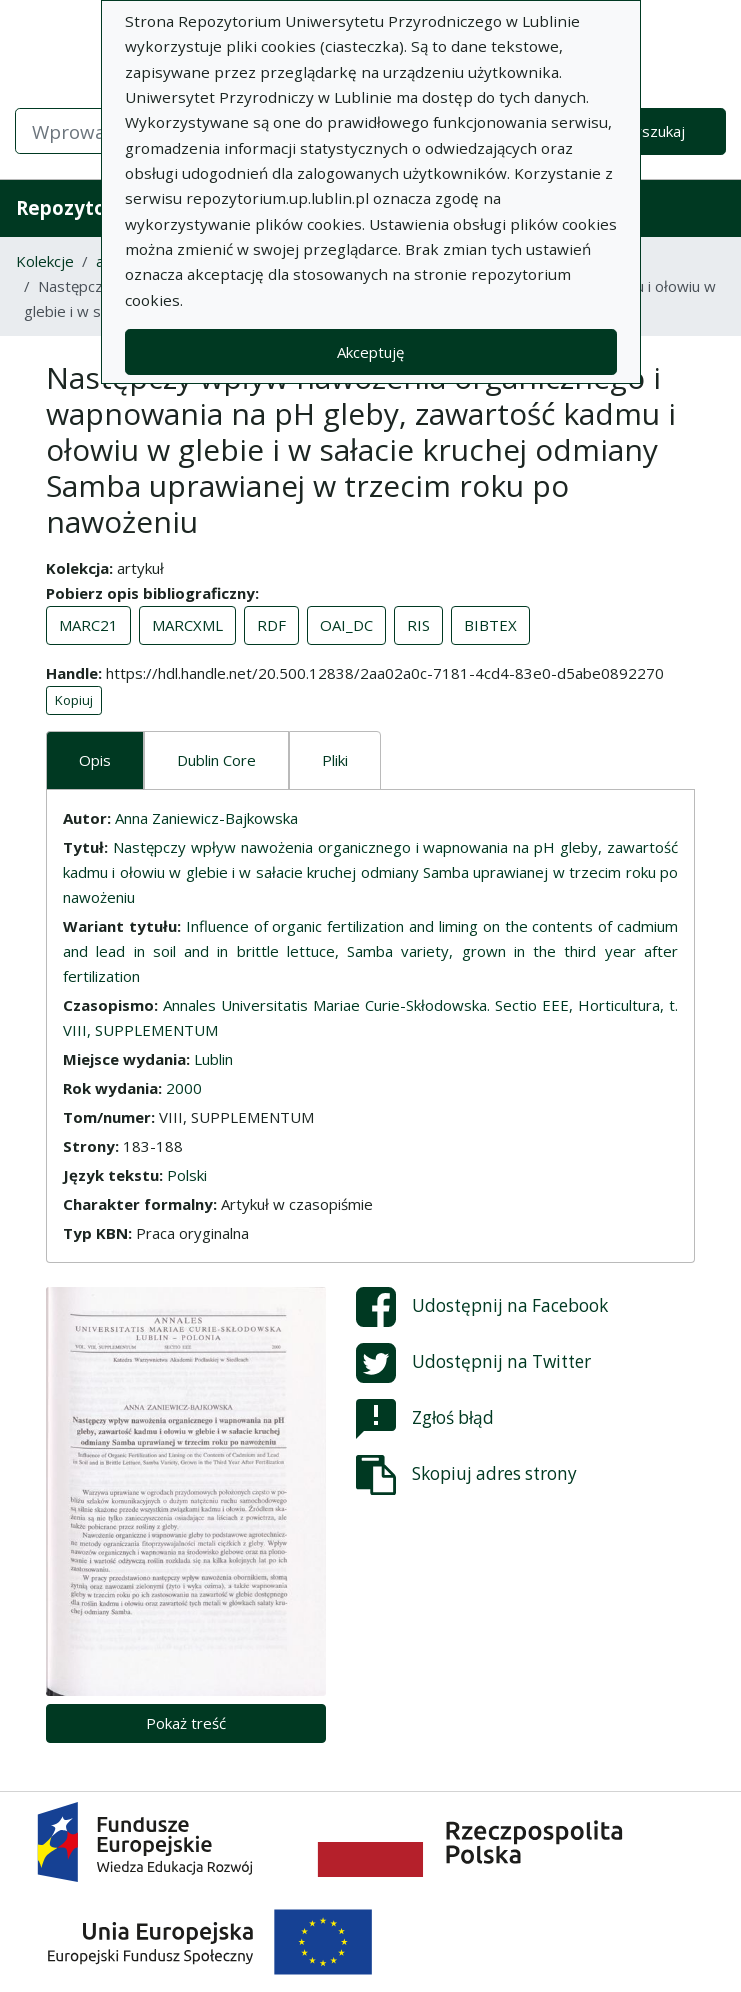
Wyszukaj (652, 131)
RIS (418, 625)
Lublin (213, 1059)
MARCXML (187, 625)
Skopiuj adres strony (466, 1475)
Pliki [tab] (335, 760)
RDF (271, 625)
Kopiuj (74, 700)
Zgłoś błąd (425, 1419)
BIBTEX (490, 625)
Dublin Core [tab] (216, 760)
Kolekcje (45, 261)
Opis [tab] (95, 760)
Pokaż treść (186, 1723)
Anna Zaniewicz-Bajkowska (206, 818)
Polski (187, 1175)
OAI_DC (346, 625)
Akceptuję (370, 352)
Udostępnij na (482, 1307)
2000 (184, 1088)
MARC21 (88, 625)
